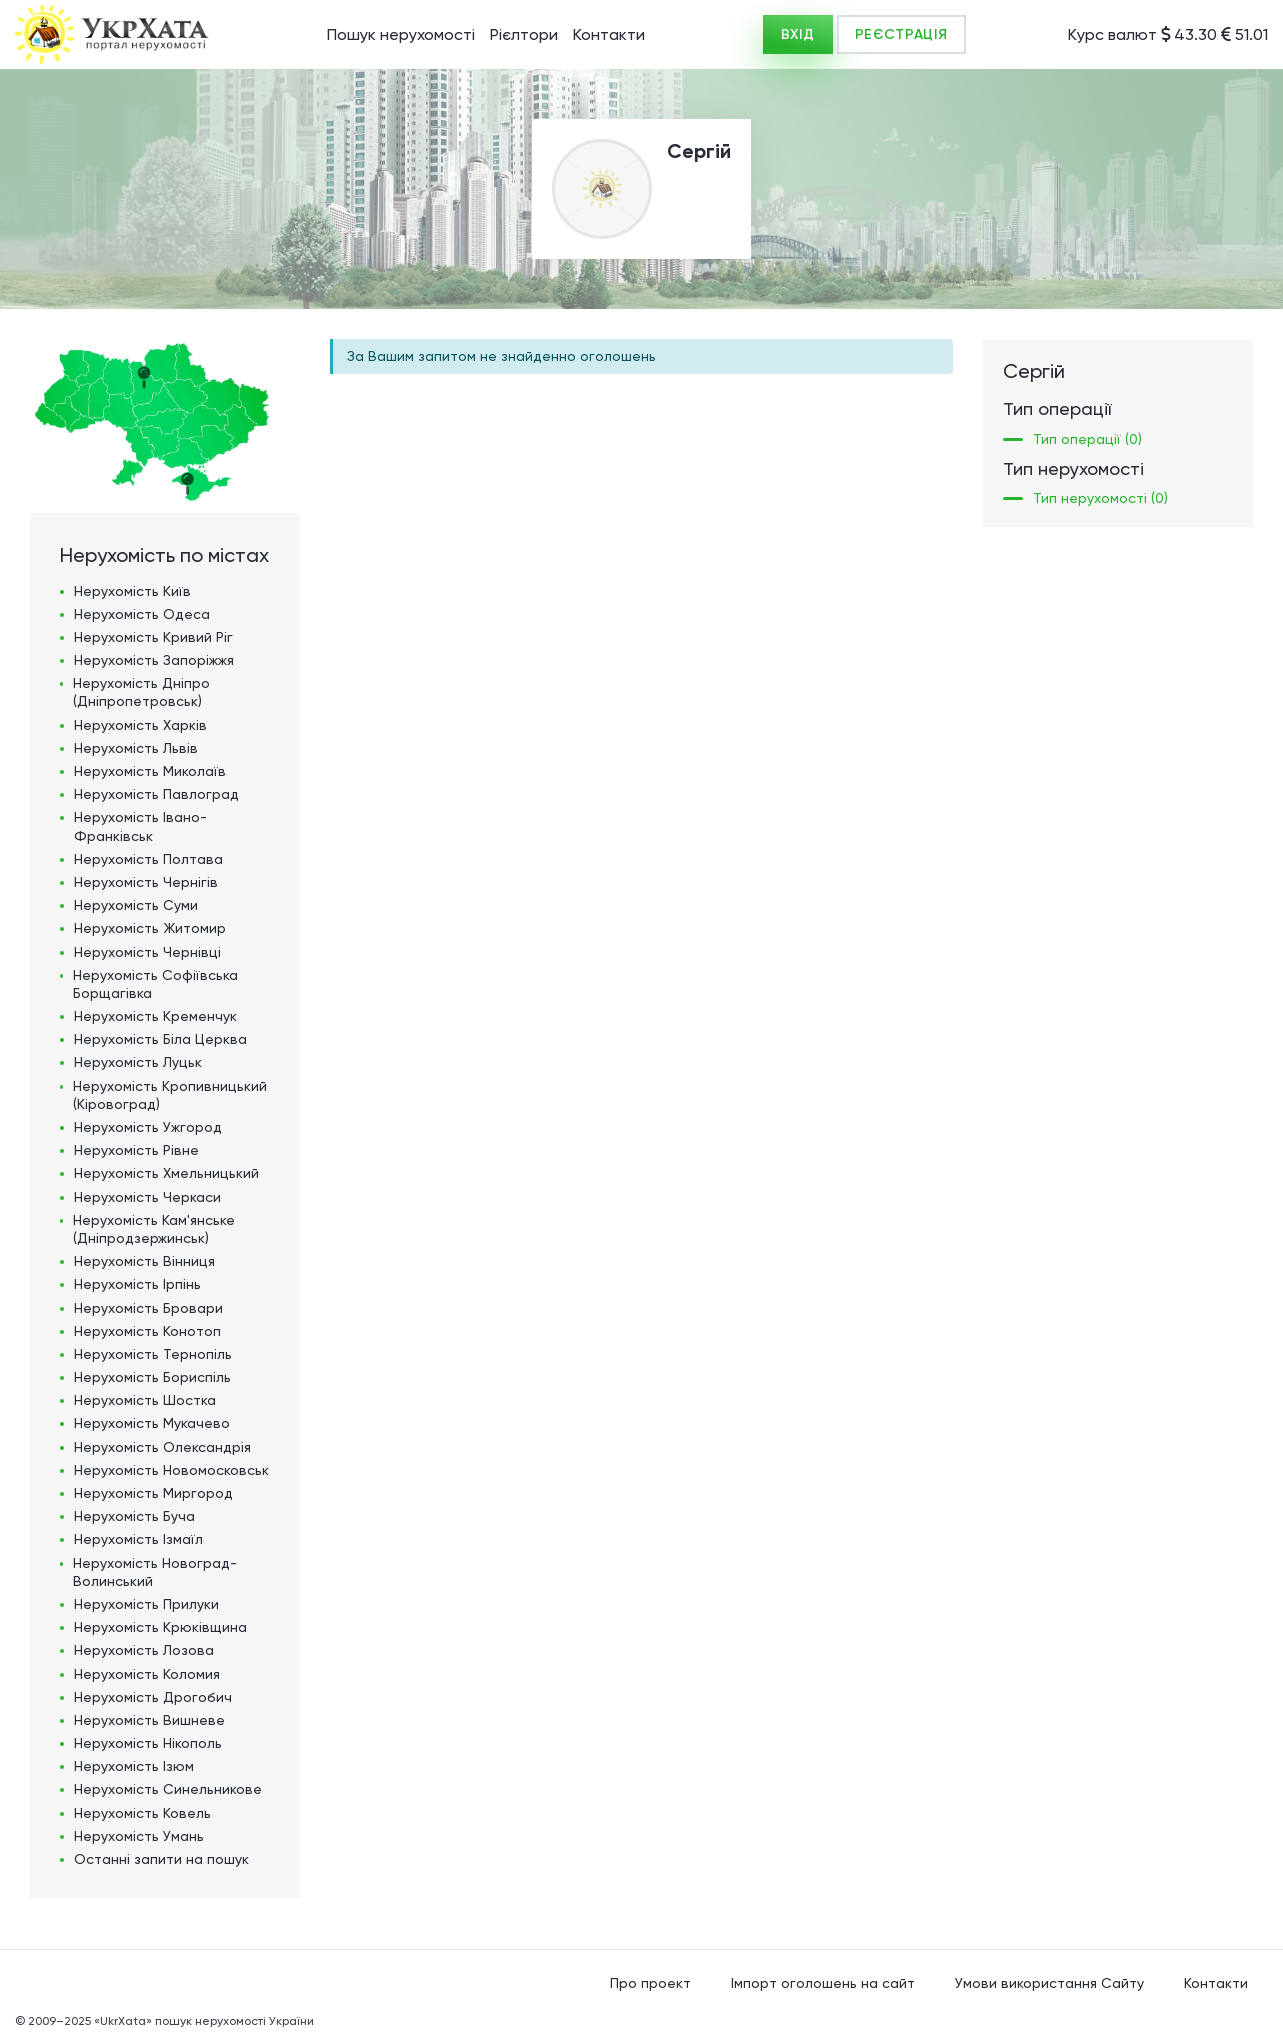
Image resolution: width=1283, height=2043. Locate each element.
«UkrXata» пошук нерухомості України (204, 2021)
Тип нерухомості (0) (1100, 498)
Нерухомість (132, 591)
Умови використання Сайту (1049, 1983)
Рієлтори (524, 34)
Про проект (650, 1983)
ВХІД (798, 34)
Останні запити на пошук (161, 1859)
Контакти (609, 34)
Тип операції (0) (1087, 439)
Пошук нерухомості (401, 34)
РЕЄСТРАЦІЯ (901, 34)
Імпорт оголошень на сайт (823, 1983)
